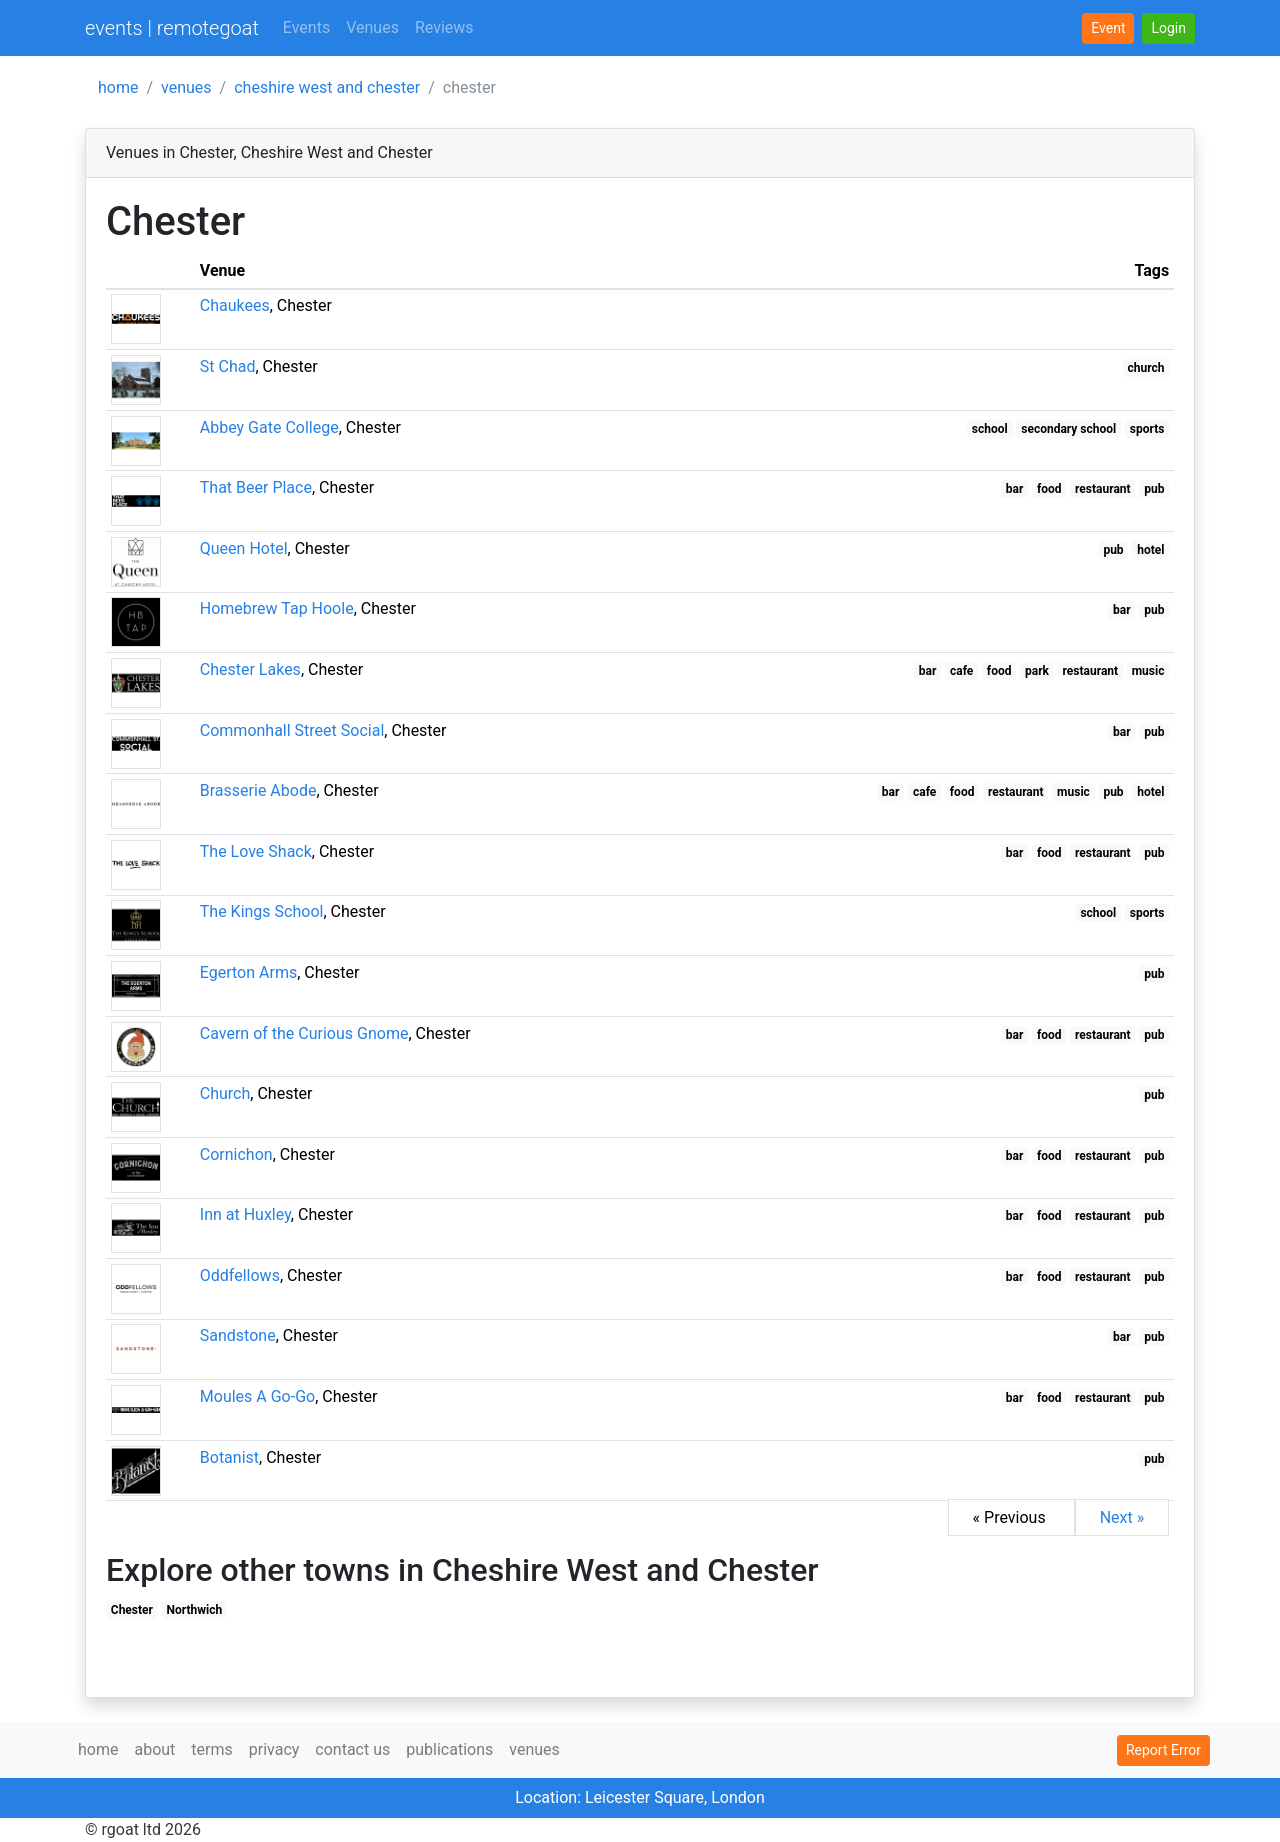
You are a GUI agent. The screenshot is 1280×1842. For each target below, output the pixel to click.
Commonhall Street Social (292, 730)
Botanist (229, 1457)
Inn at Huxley (245, 1214)
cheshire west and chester (327, 87)
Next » (1122, 1517)
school (990, 429)
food (1049, 489)
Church (225, 1093)
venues (186, 87)
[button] (1168, 28)
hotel (1150, 550)
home (118, 87)
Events (306, 27)
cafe (961, 671)
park (1037, 671)
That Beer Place (256, 487)
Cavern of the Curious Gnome (304, 1033)
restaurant (1103, 489)
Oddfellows (240, 1275)
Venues (372, 27)
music (1148, 671)
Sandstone (238, 1335)
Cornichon (236, 1154)
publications (449, 1749)
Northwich (195, 1610)
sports (1147, 429)
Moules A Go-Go (257, 1396)
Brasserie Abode (258, 790)
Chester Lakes (250, 669)
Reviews (444, 27)
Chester (132, 1610)
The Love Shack (256, 851)
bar (1015, 489)
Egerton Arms (248, 972)
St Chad (228, 366)
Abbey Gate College (269, 427)
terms (211, 1749)
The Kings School (262, 911)
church (1145, 368)
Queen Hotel (244, 548)
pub (1154, 489)
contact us (352, 1749)
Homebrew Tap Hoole (277, 608)
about (154, 1749)
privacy (274, 1749)
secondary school (1068, 429)
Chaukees (235, 305)
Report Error (1163, 1750)
